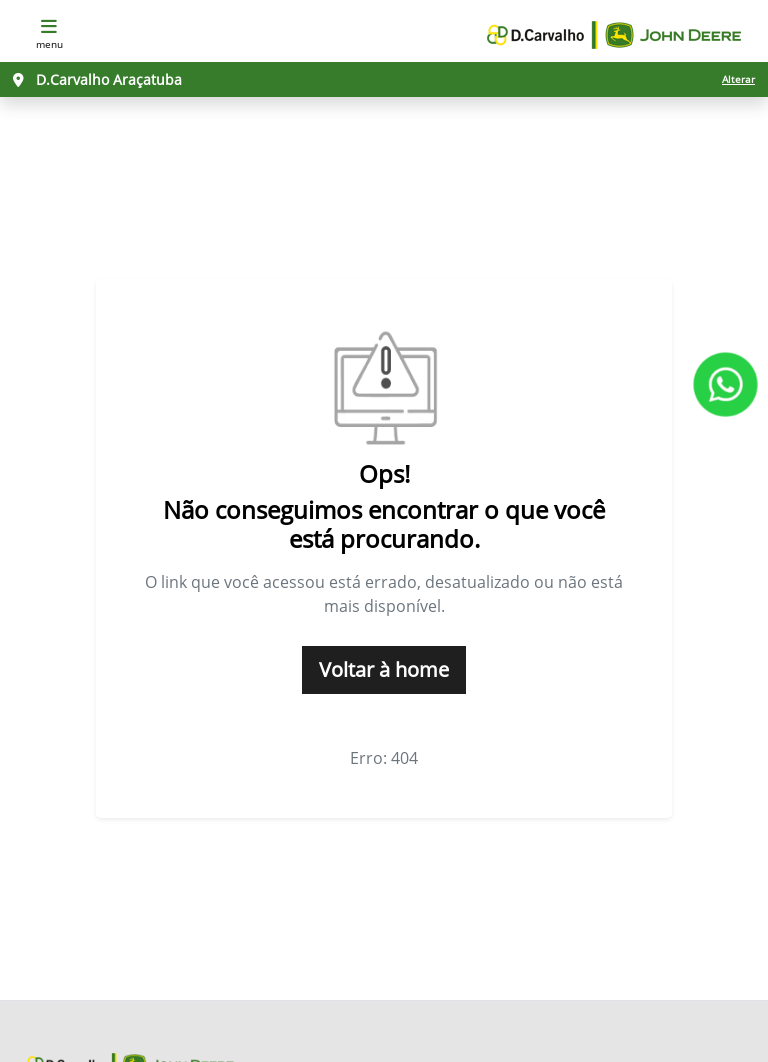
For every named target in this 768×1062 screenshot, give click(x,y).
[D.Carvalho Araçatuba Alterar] (384, 79)
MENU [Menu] (49, 32)
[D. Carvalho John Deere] (614, 33)
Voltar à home (384, 669)
